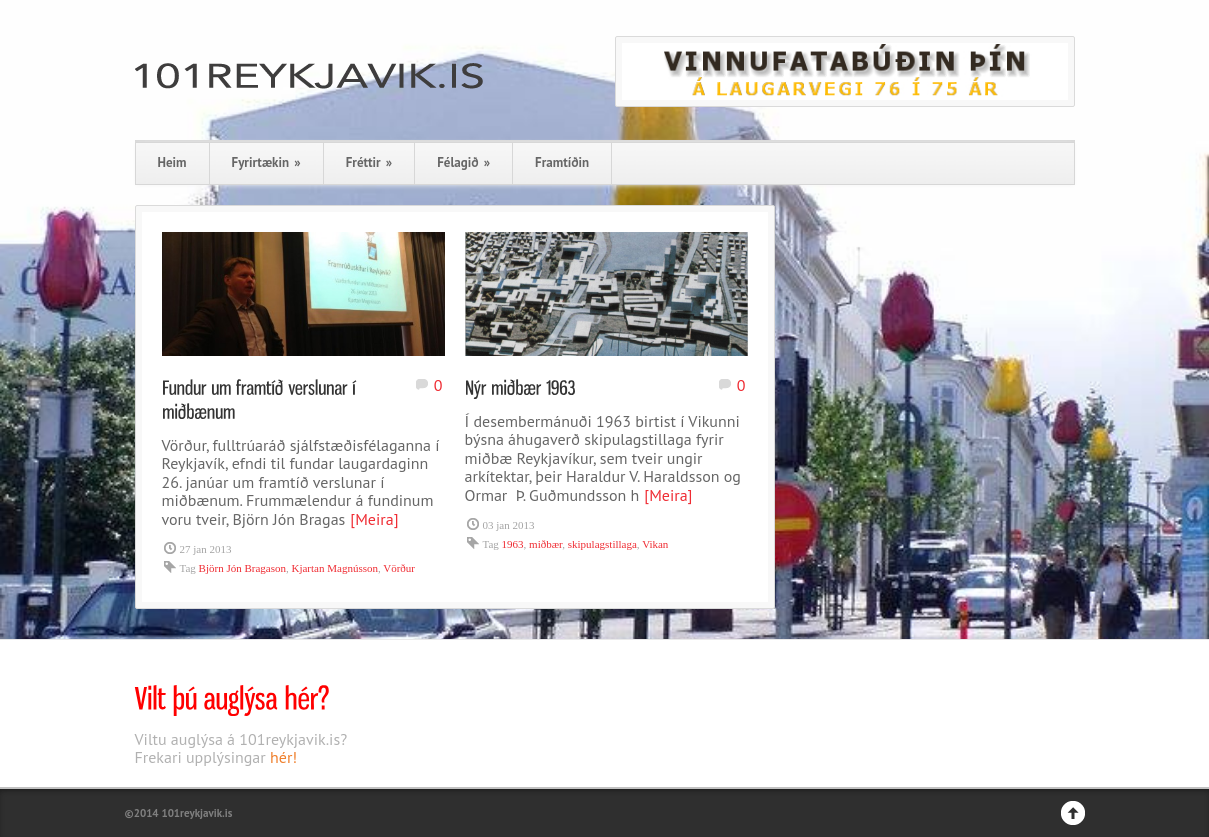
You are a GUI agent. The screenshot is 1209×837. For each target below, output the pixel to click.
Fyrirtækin (266, 162)
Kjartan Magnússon (334, 568)
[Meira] (374, 519)
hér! (283, 757)
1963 (513, 544)
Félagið (463, 162)
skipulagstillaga (602, 544)
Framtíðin (562, 162)
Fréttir (369, 162)
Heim (172, 162)
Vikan (655, 544)
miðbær (545, 544)
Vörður (399, 568)
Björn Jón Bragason (242, 568)
